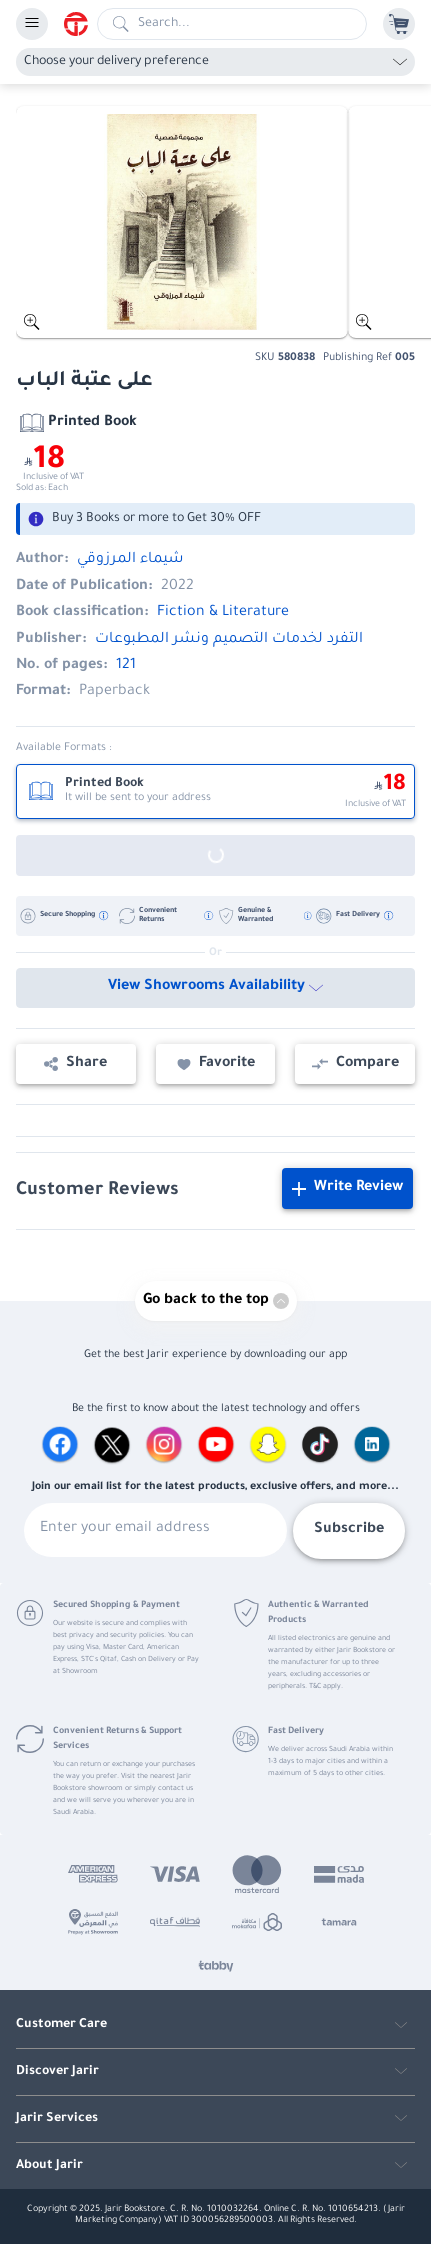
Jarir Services (57, 2119)
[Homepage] (80, 24)
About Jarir (49, 2166)
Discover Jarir (57, 2072)
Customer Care (61, 2025)
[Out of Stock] (215, 855)
